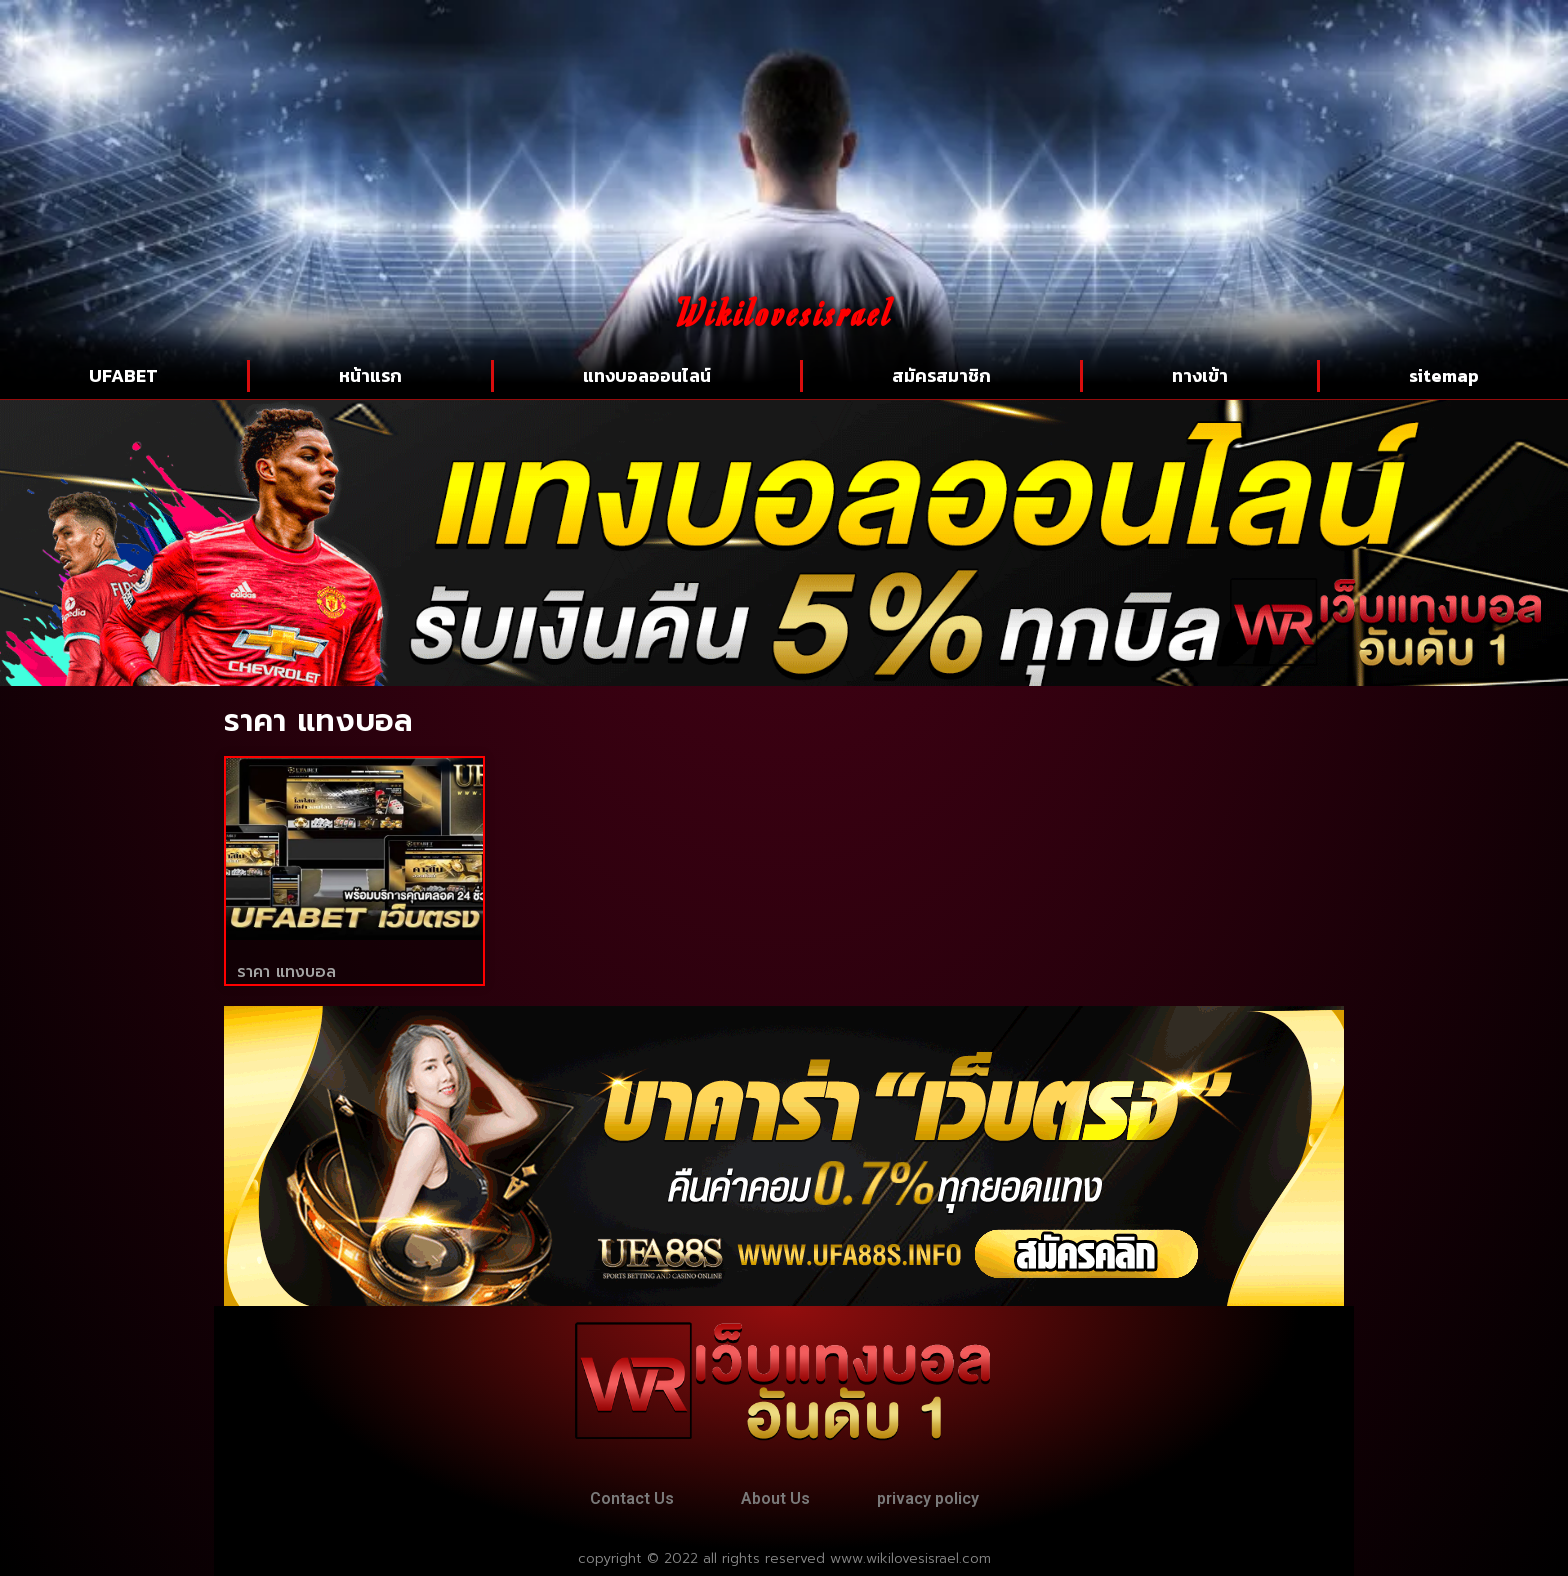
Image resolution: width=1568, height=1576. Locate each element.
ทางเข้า (1200, 375)
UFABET (123, 375)
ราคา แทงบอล (286, 972)
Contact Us (632, 1498)
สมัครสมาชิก (941, 375)
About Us (775, 1498)
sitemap (1444, 375)
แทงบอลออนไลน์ (647, 375)
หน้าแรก (370, 375)
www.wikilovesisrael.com (910, 1558)
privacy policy (928, 1498)
